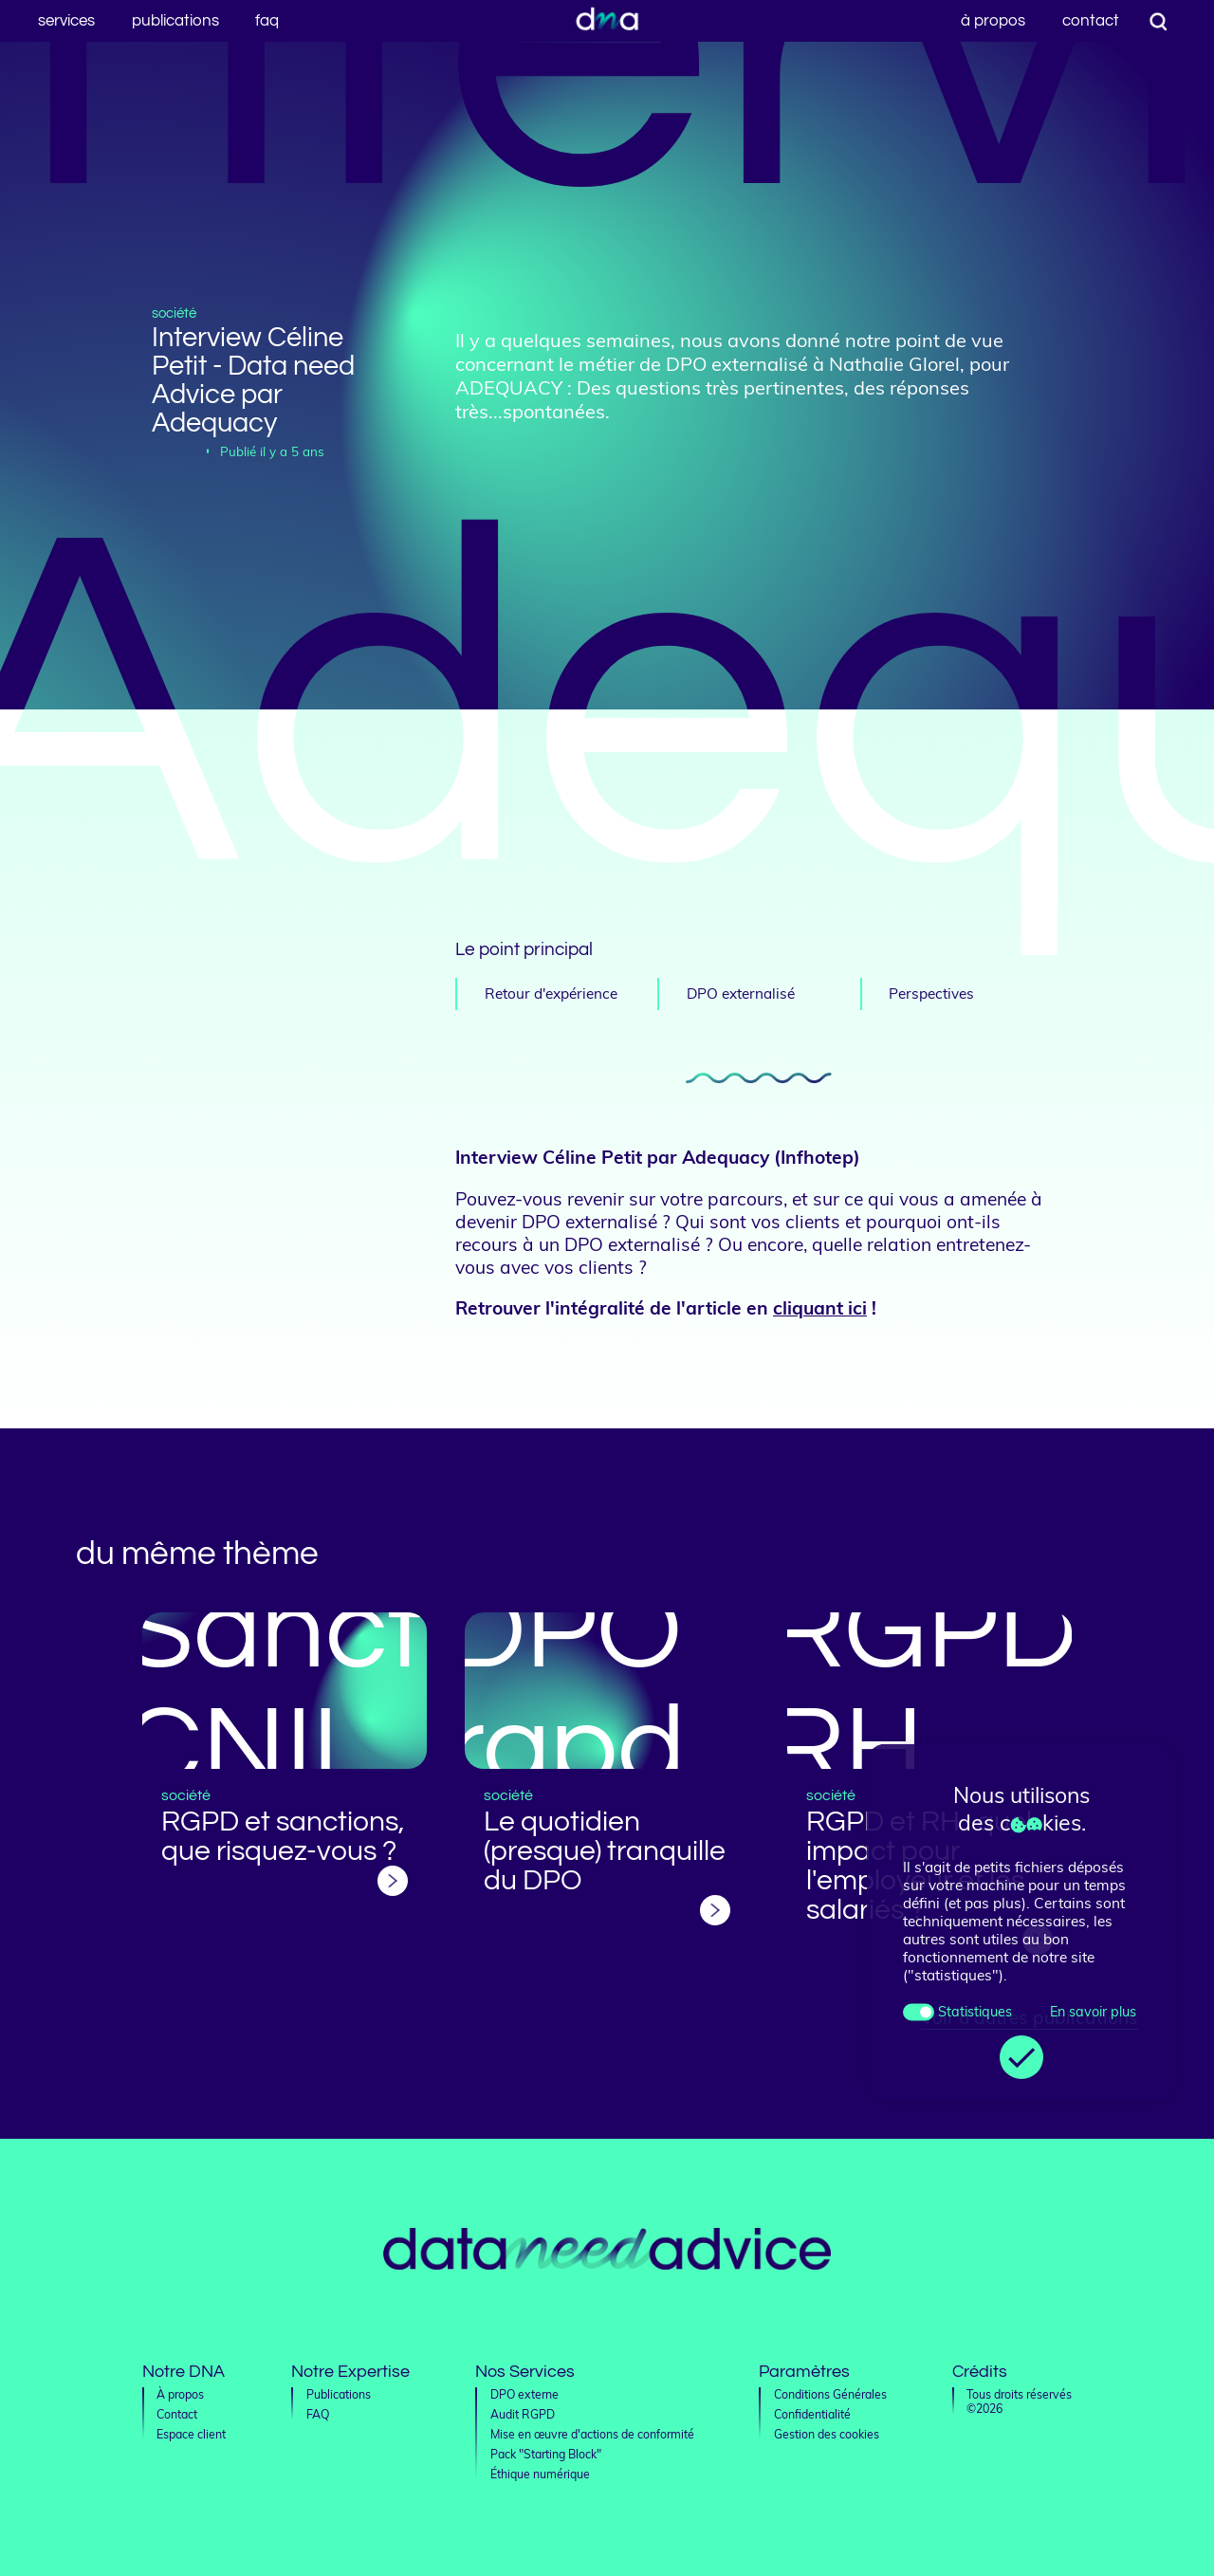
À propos (993, 20)
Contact (1090, 20)
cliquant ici (820, 1308)
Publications (175, 20)
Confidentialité (812, 2414)
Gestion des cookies (826, 2434)
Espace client (191, 2434)
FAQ (267, 20)
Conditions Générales (830, 2394)
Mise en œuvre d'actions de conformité (592, 2434)
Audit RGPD (522, 2414)
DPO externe (524, 2394)
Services (66, 20)
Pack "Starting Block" (545, 2454)
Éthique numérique (540, 2474)
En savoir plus (1092, 2011)
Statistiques (974, 2011)
